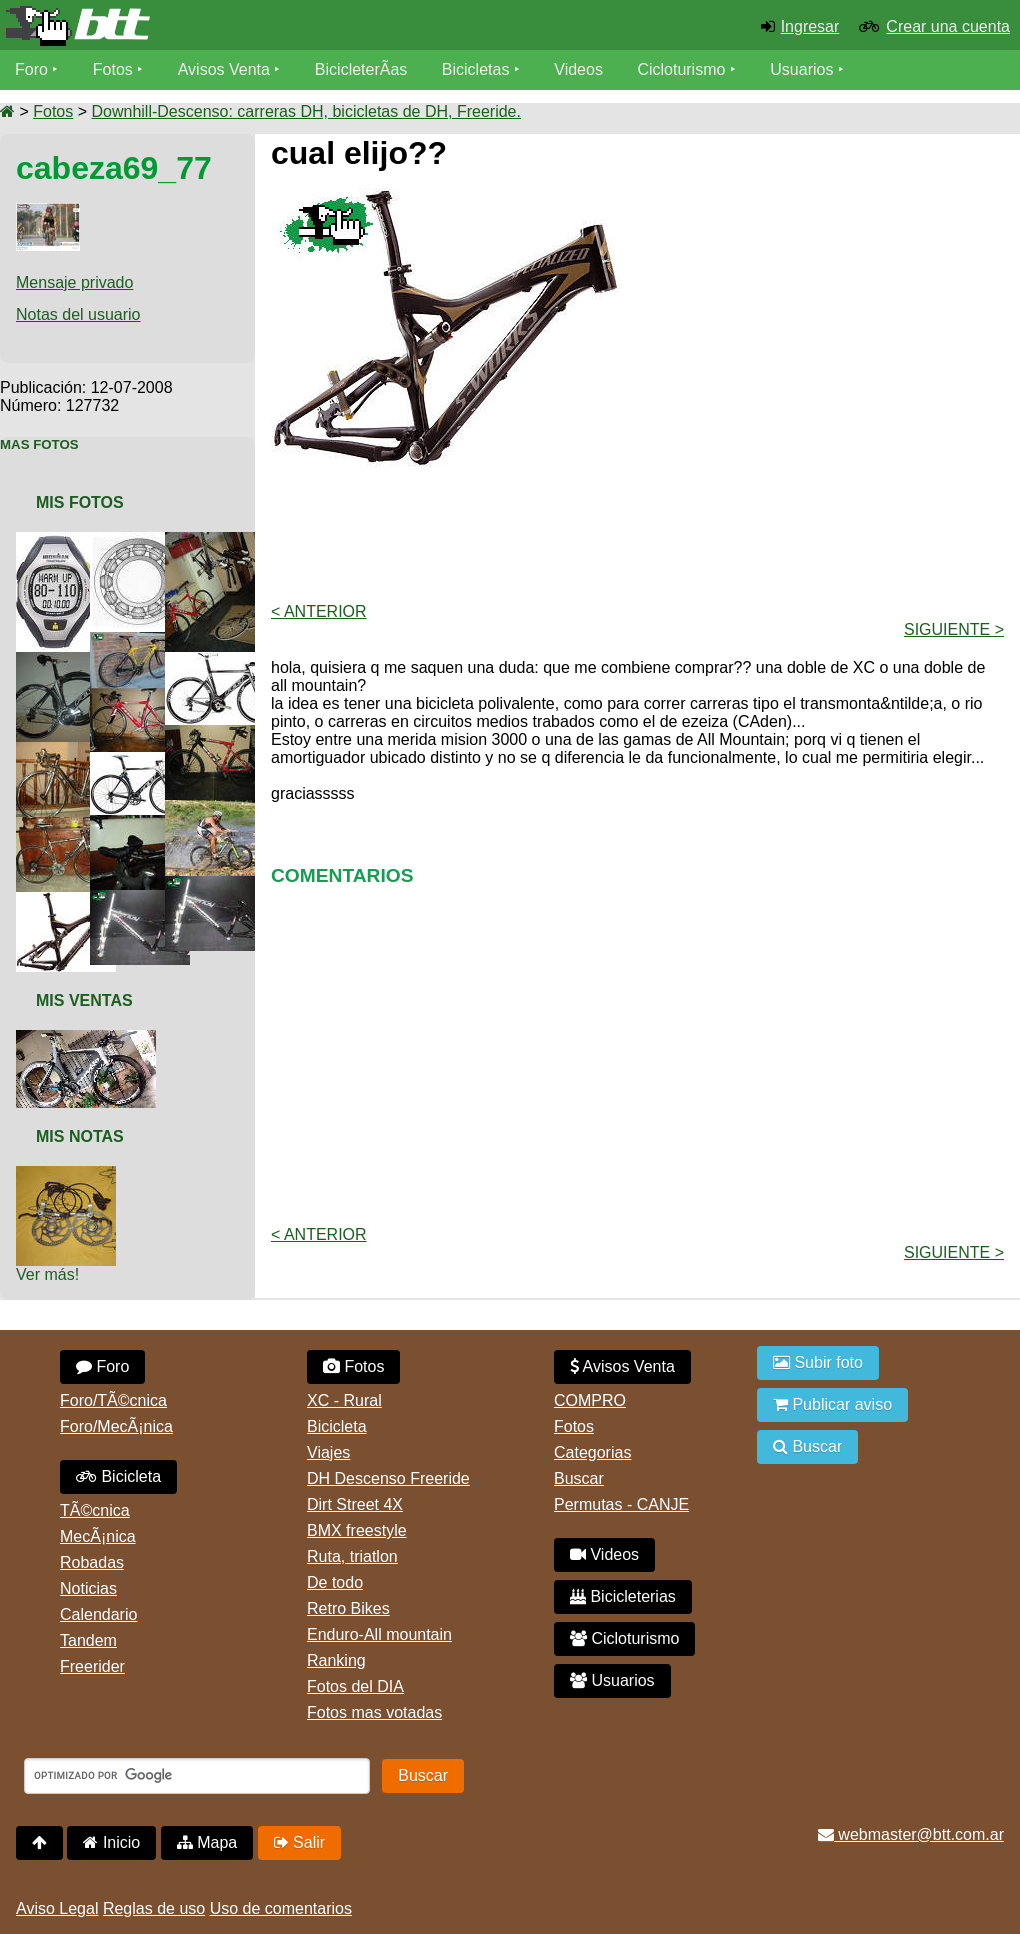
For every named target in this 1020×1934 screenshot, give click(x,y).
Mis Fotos (80, 502)
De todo (335, 1582)
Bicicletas (478, 69)
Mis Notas (80, 1136)
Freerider (92, 1666)
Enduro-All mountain (379, 1634)
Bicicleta (118, 1476)
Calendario (98, 1614)
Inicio (111, 1842)
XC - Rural (344, 1400)
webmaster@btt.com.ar (911, 1834)
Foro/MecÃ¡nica (116, 1426)
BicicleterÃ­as (361, 69)
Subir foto (818, 1362)
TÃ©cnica (95, 1510)
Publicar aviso (832, 1404)
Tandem (88, 1640)
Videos (578, 69)
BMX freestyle (357, 1530)
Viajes (328, 1452)
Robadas (92, 1562)
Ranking (336, 1660)
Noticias (88, 1588)
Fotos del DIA (355, 1686)
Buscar (579, 1478)
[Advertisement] (638, 533)
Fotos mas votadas (374, 1712)
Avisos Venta (224, 69)
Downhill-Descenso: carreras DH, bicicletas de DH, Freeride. (305, 111)
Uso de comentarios (281, 1908)
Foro (31, 69)
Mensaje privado (74, 282)
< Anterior (319, 611)
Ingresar (810, 26)
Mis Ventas (84, 1000)
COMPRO (590, 1400)
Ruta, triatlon (352, 1556)
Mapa (207, 1842)
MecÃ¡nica (98, 1536)
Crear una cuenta (948, 26)
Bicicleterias (623, 1596)
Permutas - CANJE (621, 1504)
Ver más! (47, 1274)
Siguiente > (954, 629)
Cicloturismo (681, 69)
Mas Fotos (39, 444)
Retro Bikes (348, 1608)
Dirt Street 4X (355, 1504)
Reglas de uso (154, 1908)
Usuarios (801, 69)
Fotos (113, 69)
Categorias (592, 1452)
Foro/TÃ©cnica (113, 1400)
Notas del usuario (78, 314)
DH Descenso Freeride (388, 1478)
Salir (299, 1842)
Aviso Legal (57, 1908)
